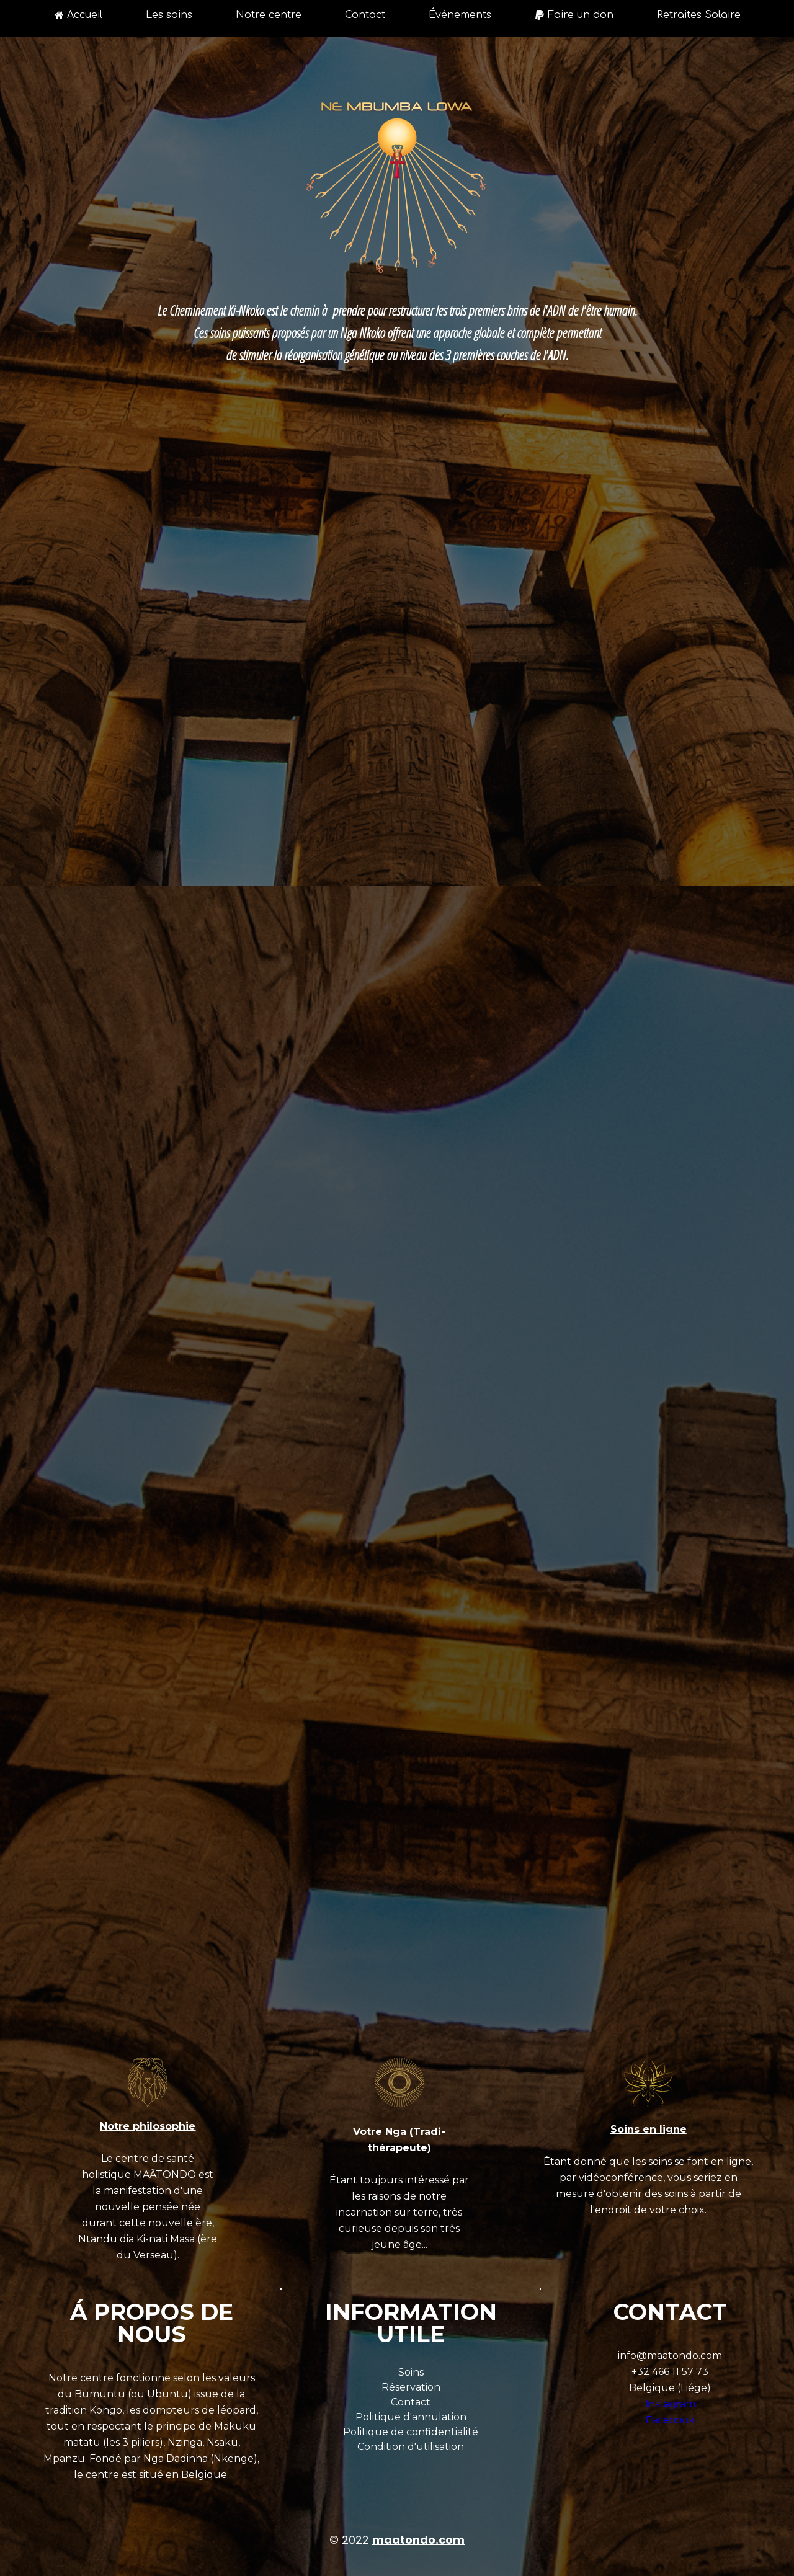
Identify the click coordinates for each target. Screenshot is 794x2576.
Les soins (169, 14)
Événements (460, 14)
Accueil (78, 14)
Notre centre (268, 14)
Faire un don (574, 14)
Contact (365, 14)
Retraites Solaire (699, 14)
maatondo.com (418, 2539)
